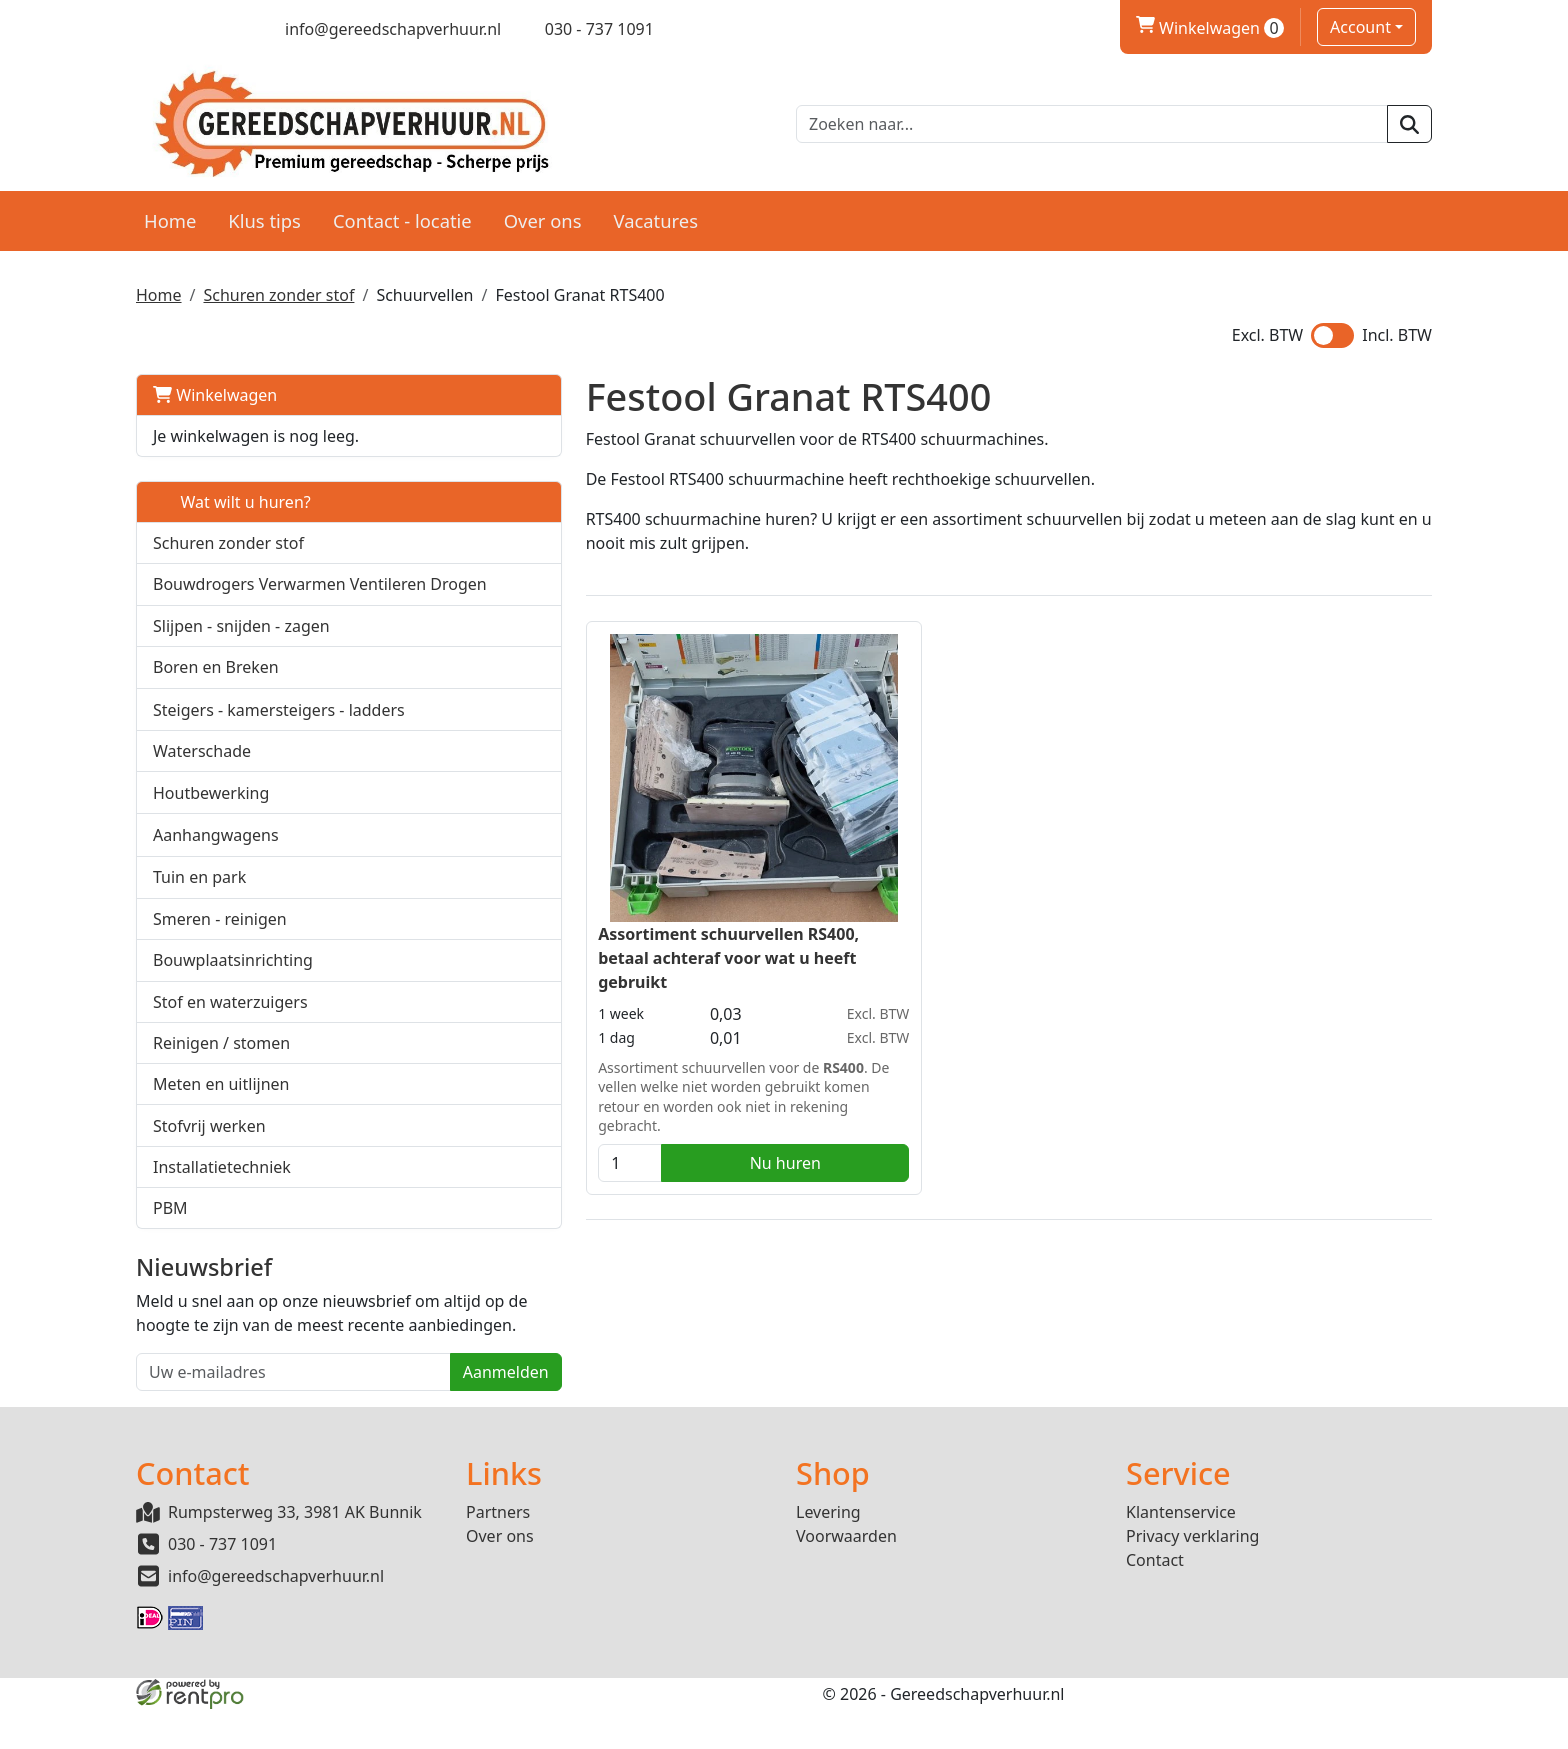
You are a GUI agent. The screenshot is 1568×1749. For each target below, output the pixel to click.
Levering (828, 1552)
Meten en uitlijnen (221, 1098)
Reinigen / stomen (221, 1057)
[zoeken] (1409, 120)
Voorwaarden (846, 1576)
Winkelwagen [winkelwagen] (1210, 28)
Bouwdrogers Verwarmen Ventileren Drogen (249, 587)
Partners (498, 1552)
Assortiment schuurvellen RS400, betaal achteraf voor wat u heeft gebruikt (609, 944)
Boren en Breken (216, 681)
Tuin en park (199, 891)
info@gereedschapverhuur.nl (276, 1616)
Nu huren (650, 1149)
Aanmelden (386, 1411)
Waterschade (202, 765)
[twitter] (180, 29)
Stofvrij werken (209, 1140)
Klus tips (264, 211)
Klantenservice (1181, 1552)
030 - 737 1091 (222, 1584)
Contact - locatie (402, 211)
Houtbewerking (211, 807)
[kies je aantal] (511, 1149)
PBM (170, 1222)
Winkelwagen (215, 386)
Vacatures (655, 211)
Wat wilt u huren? (232, 493)
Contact (1155, 1600)
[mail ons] (380, 29)
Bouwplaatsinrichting (233, 974)
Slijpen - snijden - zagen (241, 640)
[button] (415, 586)
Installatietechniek (222, 1181)
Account (1360, 27)
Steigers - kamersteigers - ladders (279, 724)
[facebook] (145, 29)
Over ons (543, 211)
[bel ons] (585, 29)
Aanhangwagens (216, 849)
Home (170, 211)
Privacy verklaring (1192, 1576)
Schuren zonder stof (278, 286)
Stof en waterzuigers (230, 1016)
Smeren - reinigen (220, 933)
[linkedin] (215, 29)
